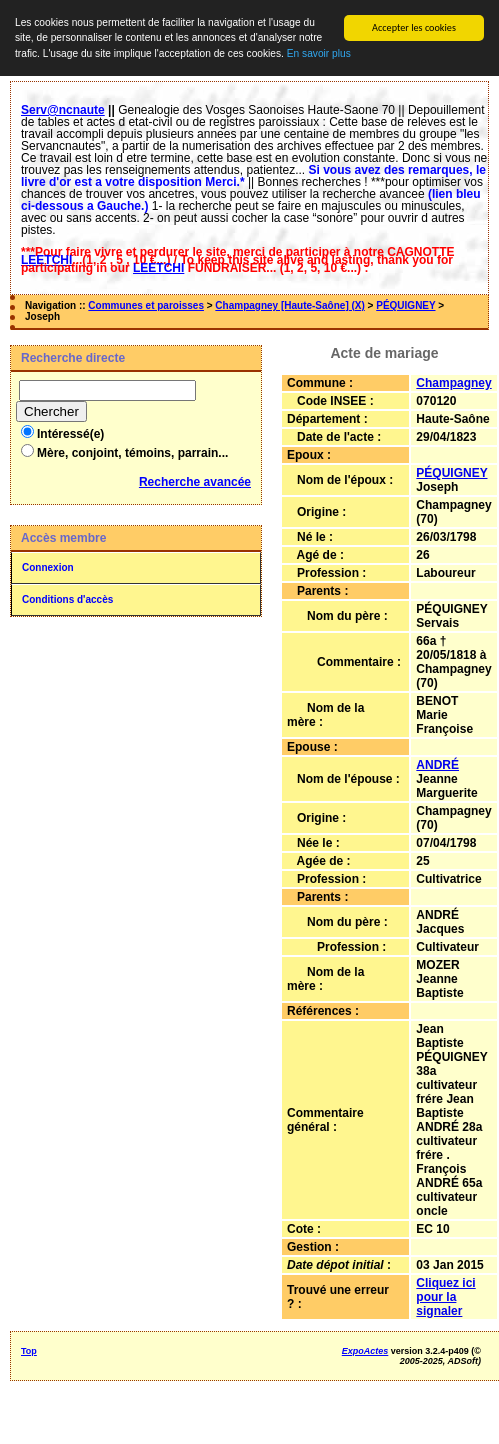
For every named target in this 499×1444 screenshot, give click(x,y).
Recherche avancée (195, 482)
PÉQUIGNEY (405, 305)
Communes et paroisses (146, 305)
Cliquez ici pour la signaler (445, 1297)
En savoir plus (319, 53)
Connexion (48, 567)
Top (29, 1351)
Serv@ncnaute (63, 110)
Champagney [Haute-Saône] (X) (289, 305)
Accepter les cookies (414, 27)
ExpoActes (365, 1351)
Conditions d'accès (67, 599)
